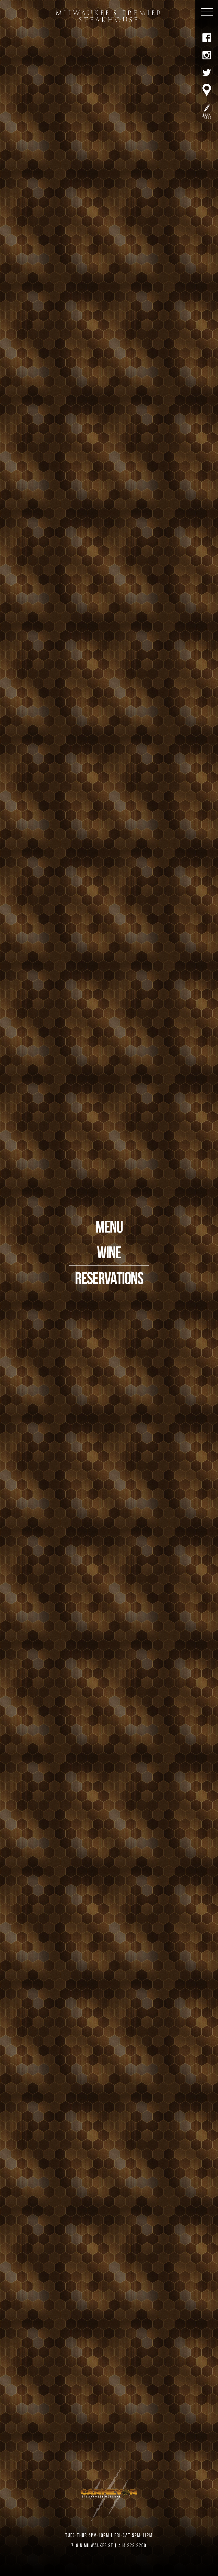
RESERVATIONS (109, 1279)
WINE (109, 1254)
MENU (109, 1228)
